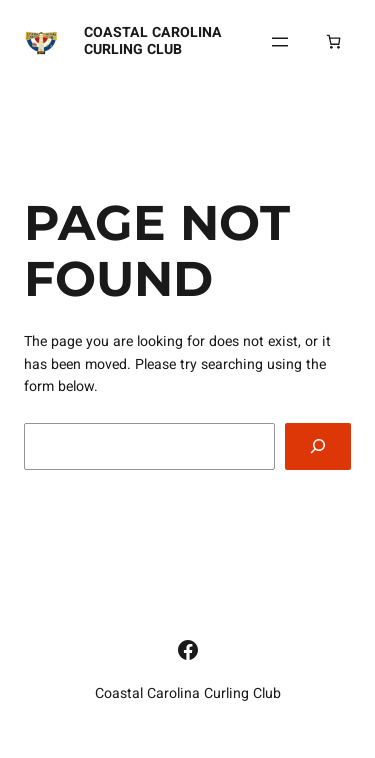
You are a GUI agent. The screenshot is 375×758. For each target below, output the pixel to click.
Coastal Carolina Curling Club (153, 40)
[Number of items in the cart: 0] (333, 41)
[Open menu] (280, 42)
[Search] (318, 446)
